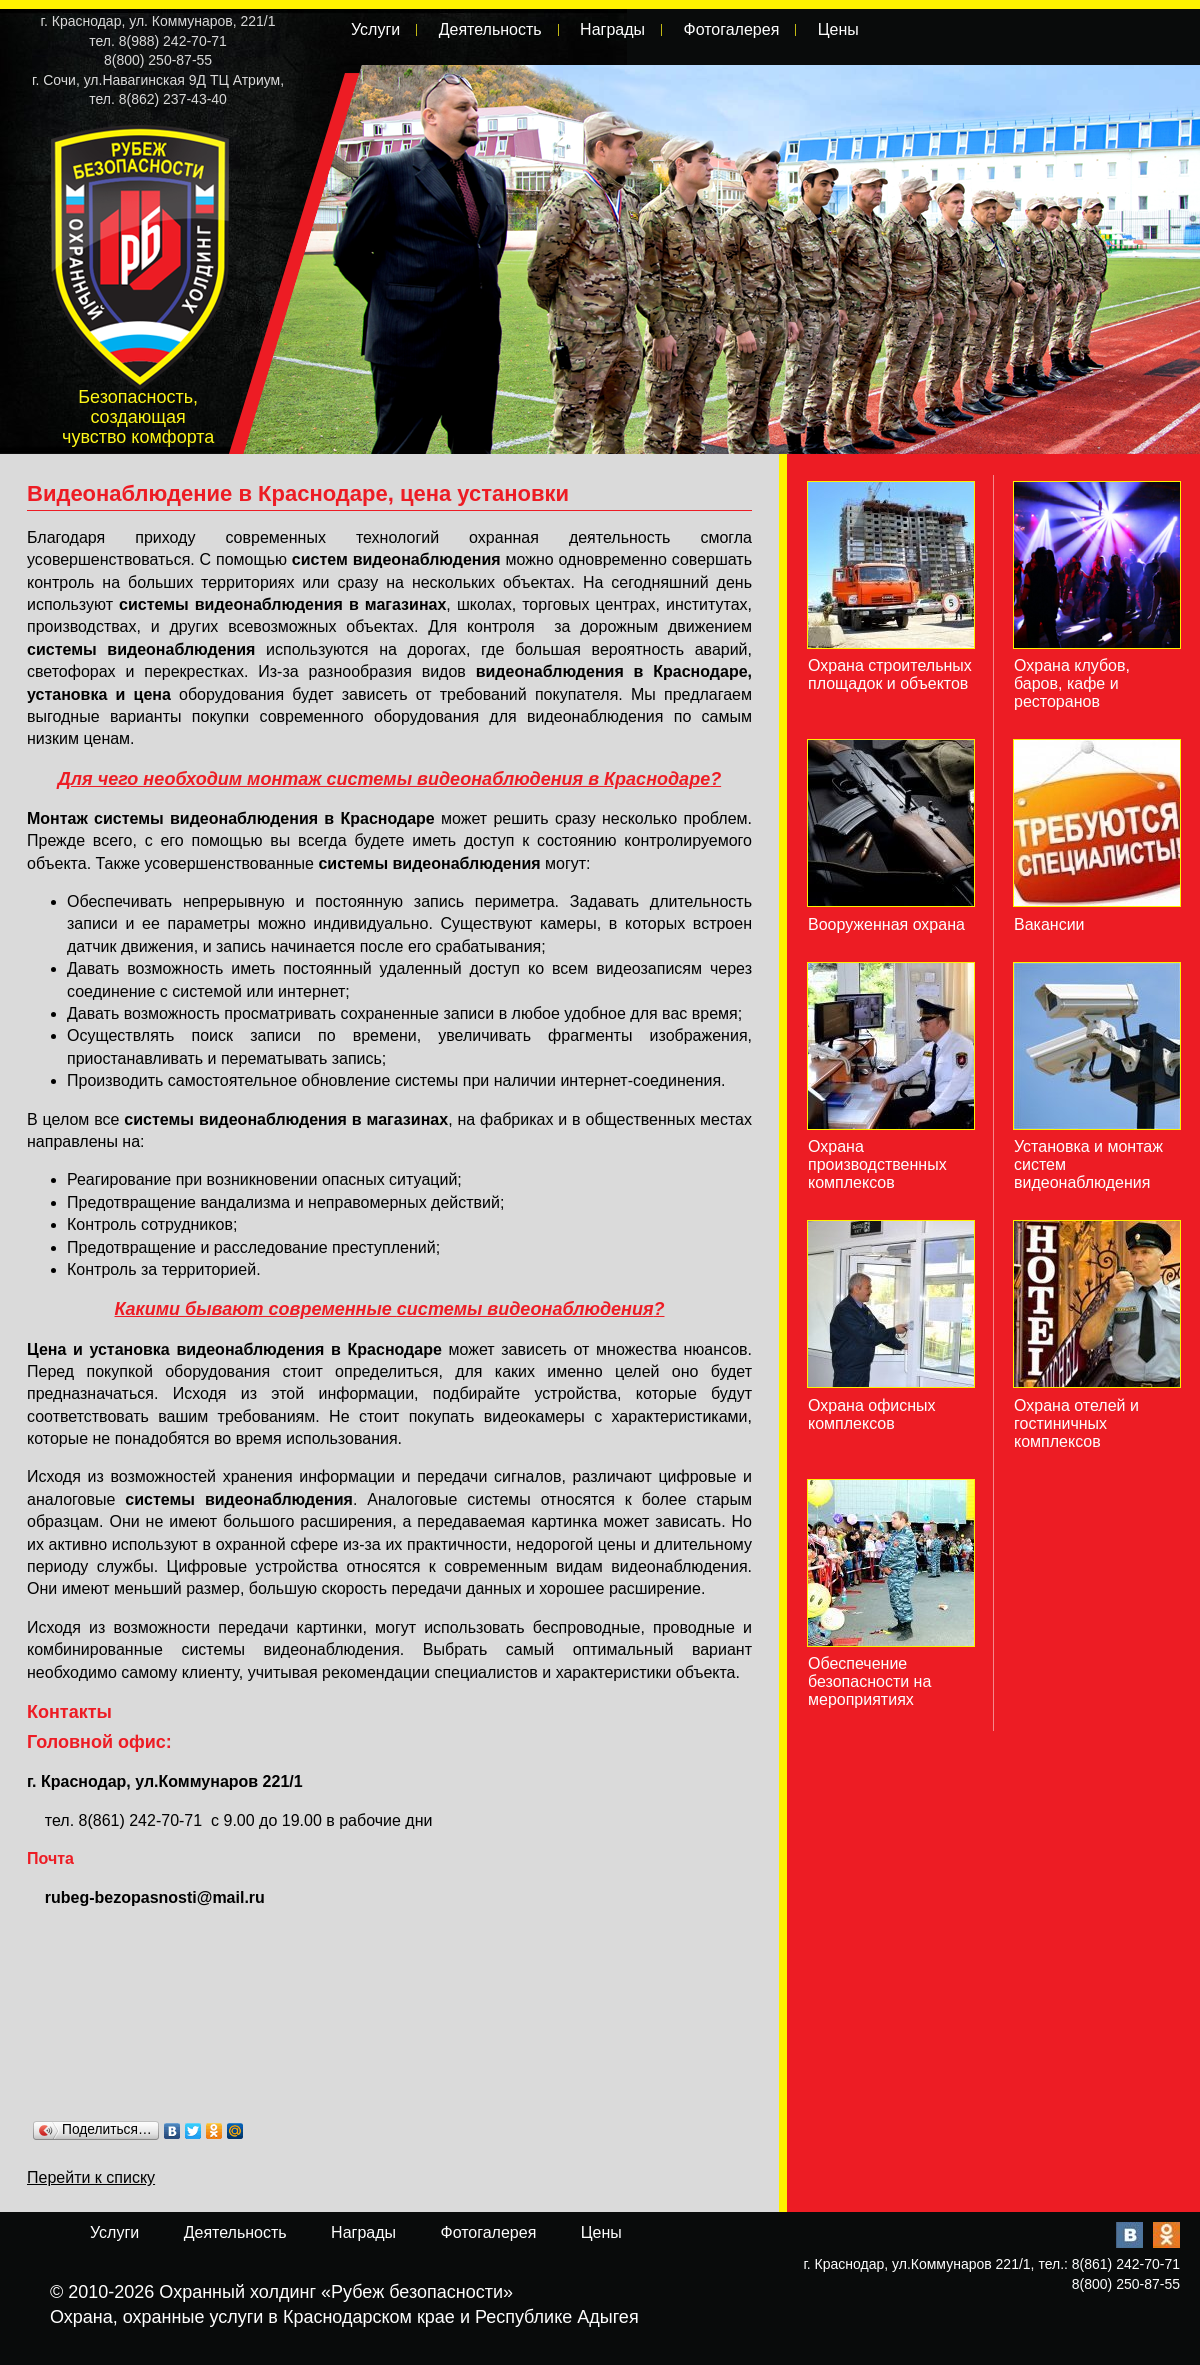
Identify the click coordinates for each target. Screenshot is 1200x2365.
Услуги (375, 29)
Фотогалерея (731, 29)
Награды (612, 29)
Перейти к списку (91, 2177)
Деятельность (490, 29)
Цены (838, 29)
